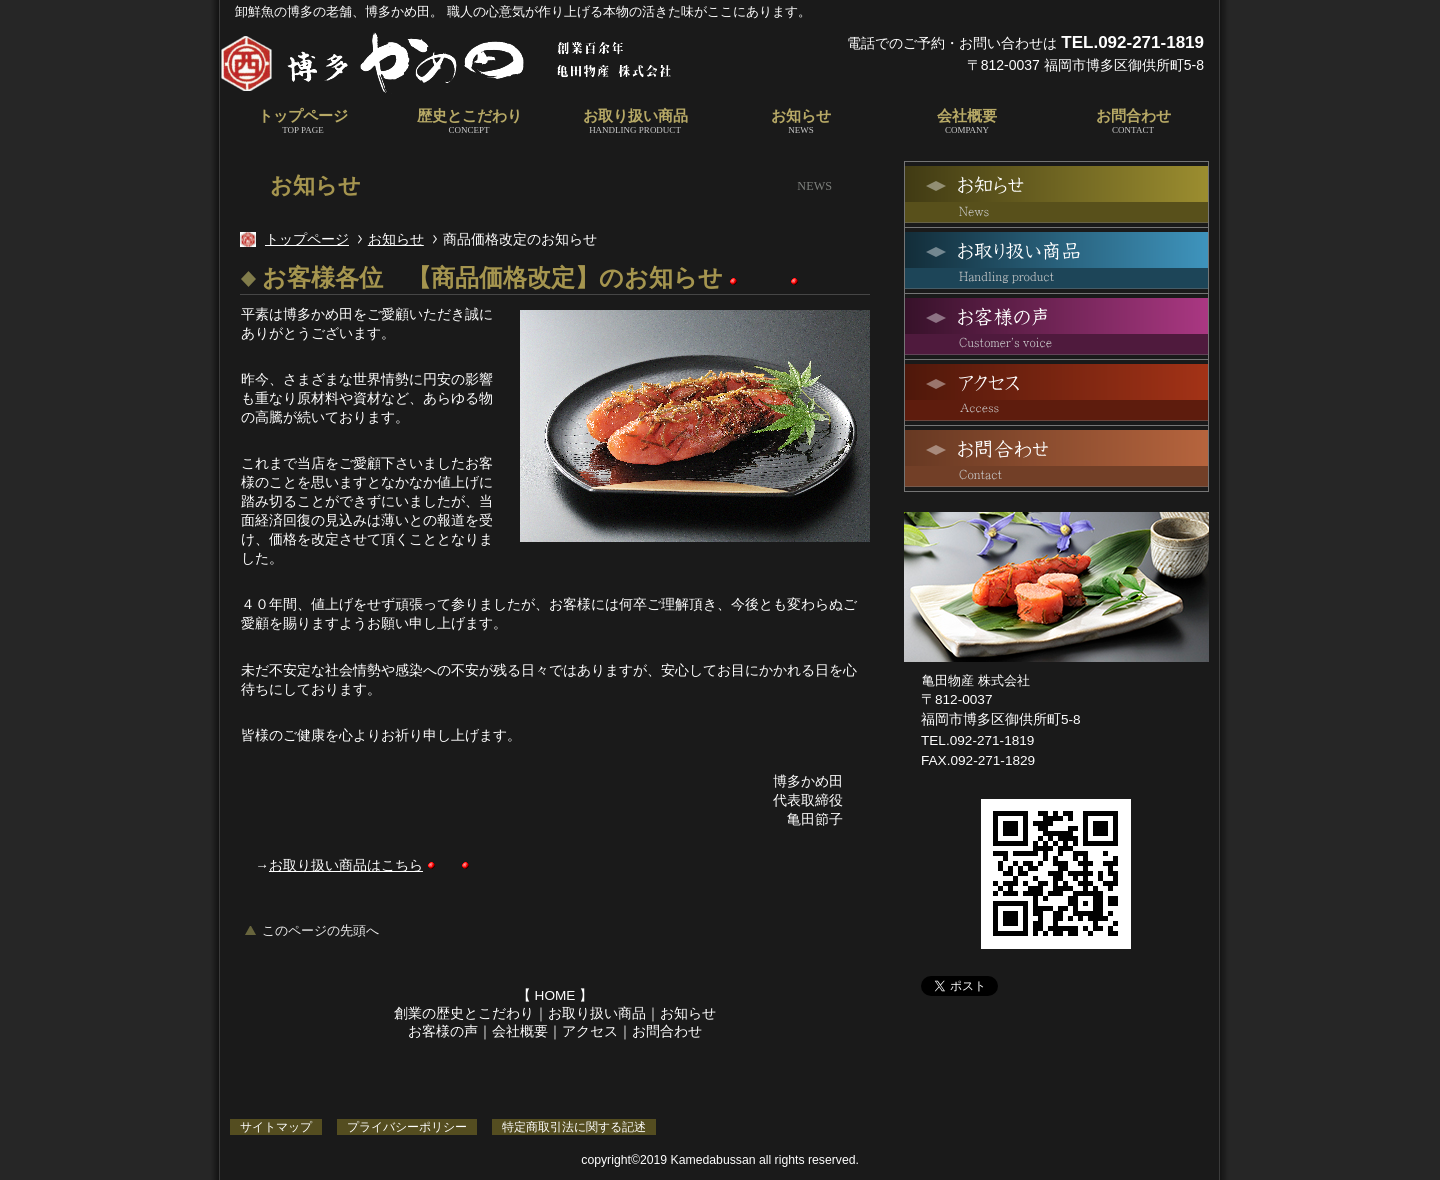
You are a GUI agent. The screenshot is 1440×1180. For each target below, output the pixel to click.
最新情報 (1056, 194)
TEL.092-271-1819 (1132, 42)
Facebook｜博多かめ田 (1006, 1021)
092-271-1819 (992, 740)
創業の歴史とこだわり (464, 1013)
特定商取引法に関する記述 (574, 1127)
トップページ (307, 239)
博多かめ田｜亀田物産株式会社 (470, 63)
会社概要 (520, 1031)
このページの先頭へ (320, 930)
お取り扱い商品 (597, 1013)
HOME (555, 995)
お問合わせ (667, 1031)
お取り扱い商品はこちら (346, 865)
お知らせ (396, 239)
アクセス (590, 1031)
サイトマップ (276, 1127)
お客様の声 (443, 1031)
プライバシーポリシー (407, 1127)
